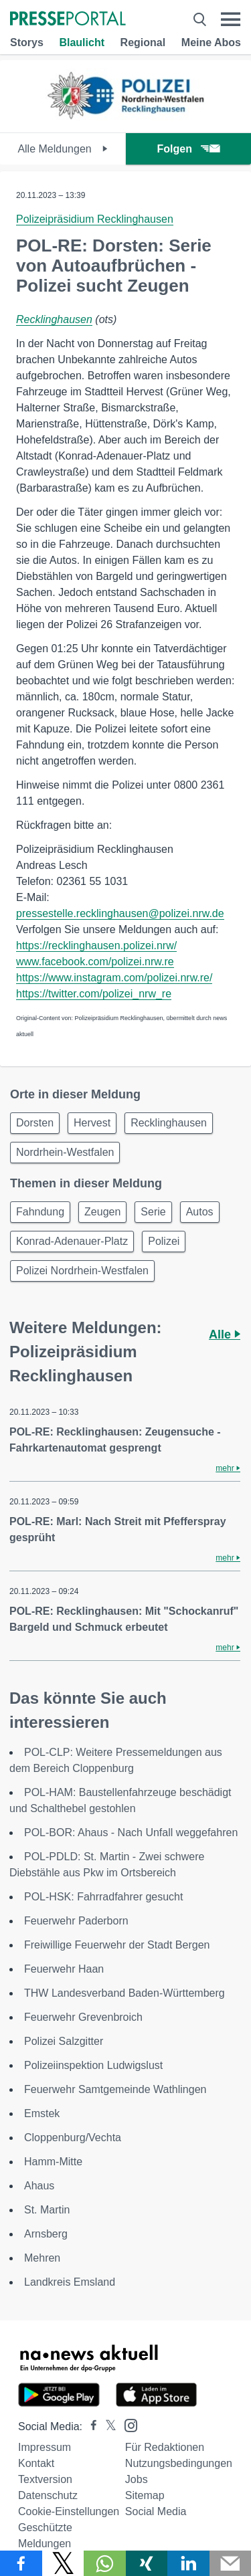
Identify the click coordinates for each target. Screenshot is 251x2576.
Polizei (163, 1241)
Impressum (44, 2447)
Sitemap (145, 2495)
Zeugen (102, 1211)
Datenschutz (48, 2495)
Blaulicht (81, 42)
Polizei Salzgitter (63, 2041)
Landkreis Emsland (69, 2282)
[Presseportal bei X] (106, 2426)
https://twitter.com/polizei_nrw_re (93, 993)
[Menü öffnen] (230, 19)
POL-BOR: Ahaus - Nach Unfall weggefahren (131, 1832)
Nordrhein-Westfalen (65, 1152)
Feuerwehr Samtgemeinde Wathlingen (115, 2089)
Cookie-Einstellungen (68, 2511)
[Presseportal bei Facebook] (89, 2426)
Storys (27, 42)
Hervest (92, 1122)
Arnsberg (46, 2234)
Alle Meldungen (62, 149)
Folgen (188, 149)
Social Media (156, 2511)
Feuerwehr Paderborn (76, 1920)
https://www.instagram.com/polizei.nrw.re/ (114, 977)
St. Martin (47, 2209)
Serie (153, 1211)
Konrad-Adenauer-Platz (72, 1241)
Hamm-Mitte (53, 2161)
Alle (224, 1334)
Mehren (42, 2258)
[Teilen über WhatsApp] (105, 2563)
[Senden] (231, 2563)
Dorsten (35, 1122)
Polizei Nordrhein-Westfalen (82, 1270)
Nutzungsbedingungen (178, 2463)
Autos (200, 1211)
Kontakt (36, 2463)
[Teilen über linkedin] (188, 2563)
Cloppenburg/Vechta (72, 2137)
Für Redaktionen (164, 2447)
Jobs (136, 2479)
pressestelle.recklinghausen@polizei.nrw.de (120, 913)
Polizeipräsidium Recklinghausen (94, 219)
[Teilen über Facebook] (21, 2563)
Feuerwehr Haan (64, 1969)
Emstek (42, 2113)
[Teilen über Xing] (147, 2563)
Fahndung (40, 1211)
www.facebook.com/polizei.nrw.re (95, 961)
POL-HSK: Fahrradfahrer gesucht (103, 1896)
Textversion (45, 2479)
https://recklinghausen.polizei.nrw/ (96, 945)
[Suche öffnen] (200, 19)
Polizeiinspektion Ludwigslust (93, 2065)
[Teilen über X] (63, 2563)
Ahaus (39, 2185)
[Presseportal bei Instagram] (126, 2424)
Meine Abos (211, 42)
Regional (143, 42)
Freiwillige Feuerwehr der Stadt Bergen (117, 1945)
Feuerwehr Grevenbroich (83, 2017)
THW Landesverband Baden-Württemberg (124, 1993)
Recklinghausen (54, 319)
